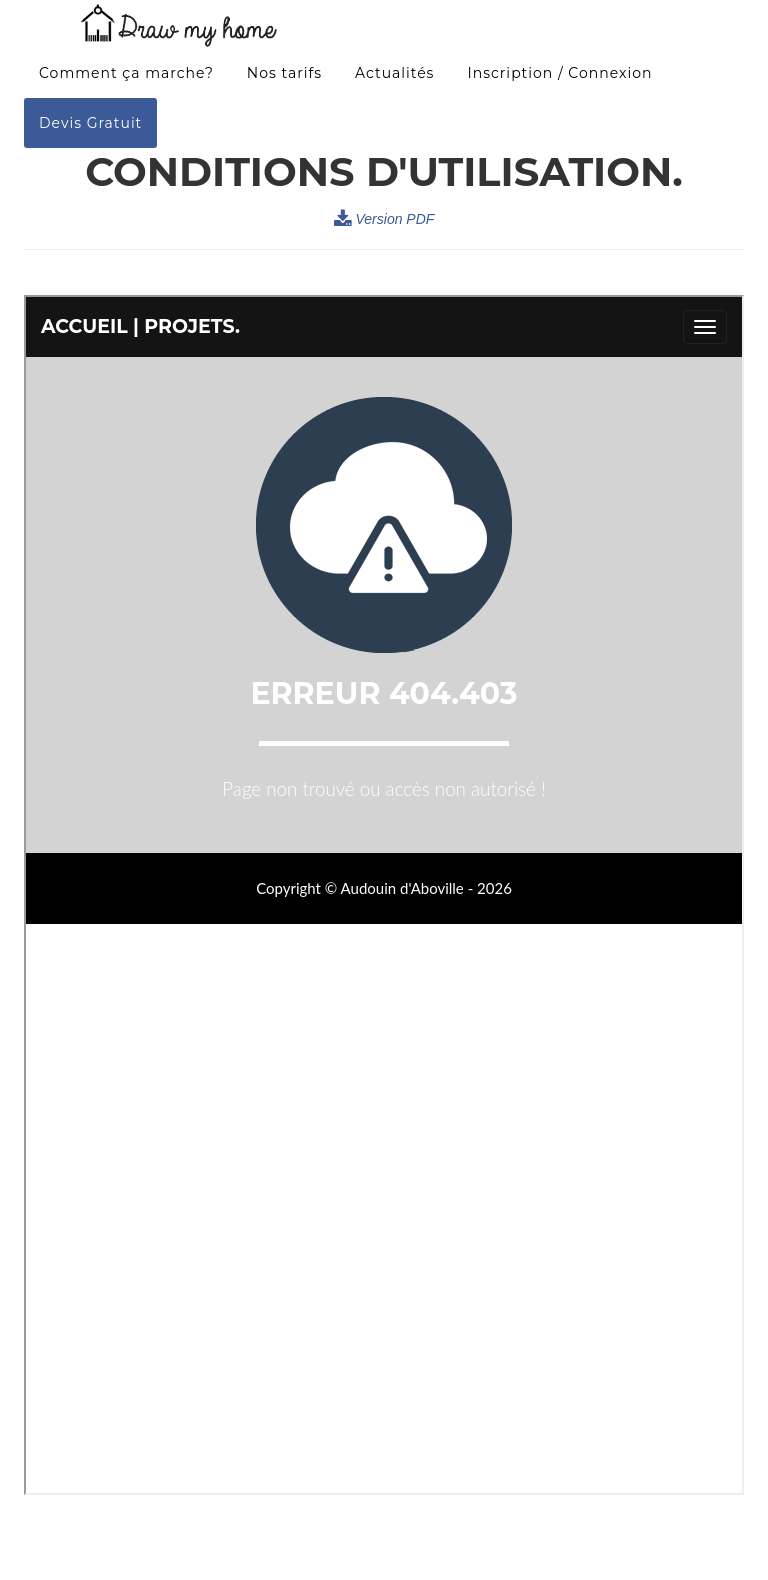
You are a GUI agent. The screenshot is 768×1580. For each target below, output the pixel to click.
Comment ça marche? (126, 81)
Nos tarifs (284, 81)
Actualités (394, 81)
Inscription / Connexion (559, 81)
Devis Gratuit (90, 131)
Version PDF (384, 219)
